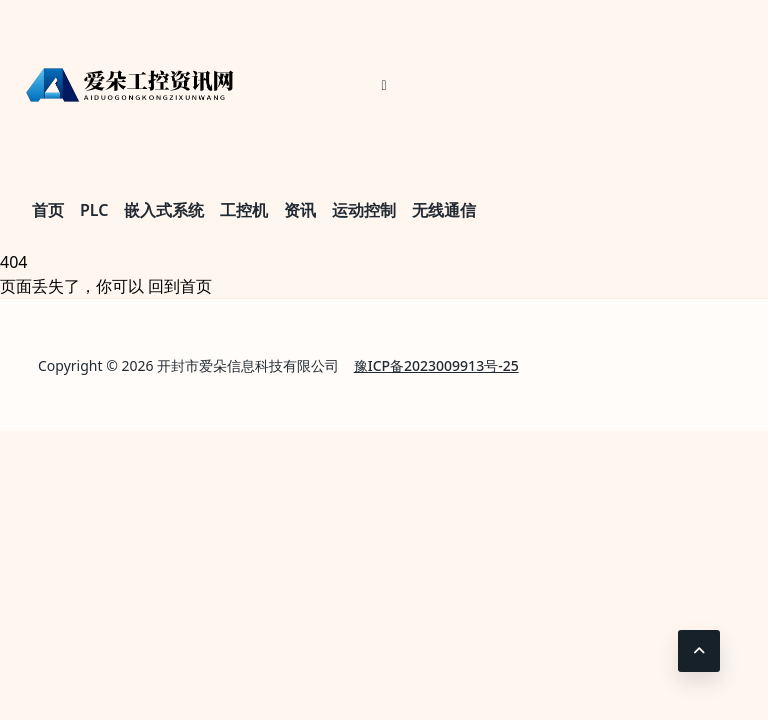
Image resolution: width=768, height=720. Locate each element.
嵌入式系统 (164, 210)
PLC (94, 210)
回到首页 (180, 286)
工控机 (244, 210)
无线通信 (444, 210)
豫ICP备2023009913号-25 (436, 365)
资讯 (300, 210)
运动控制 (364, 210)
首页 (48, 210)
